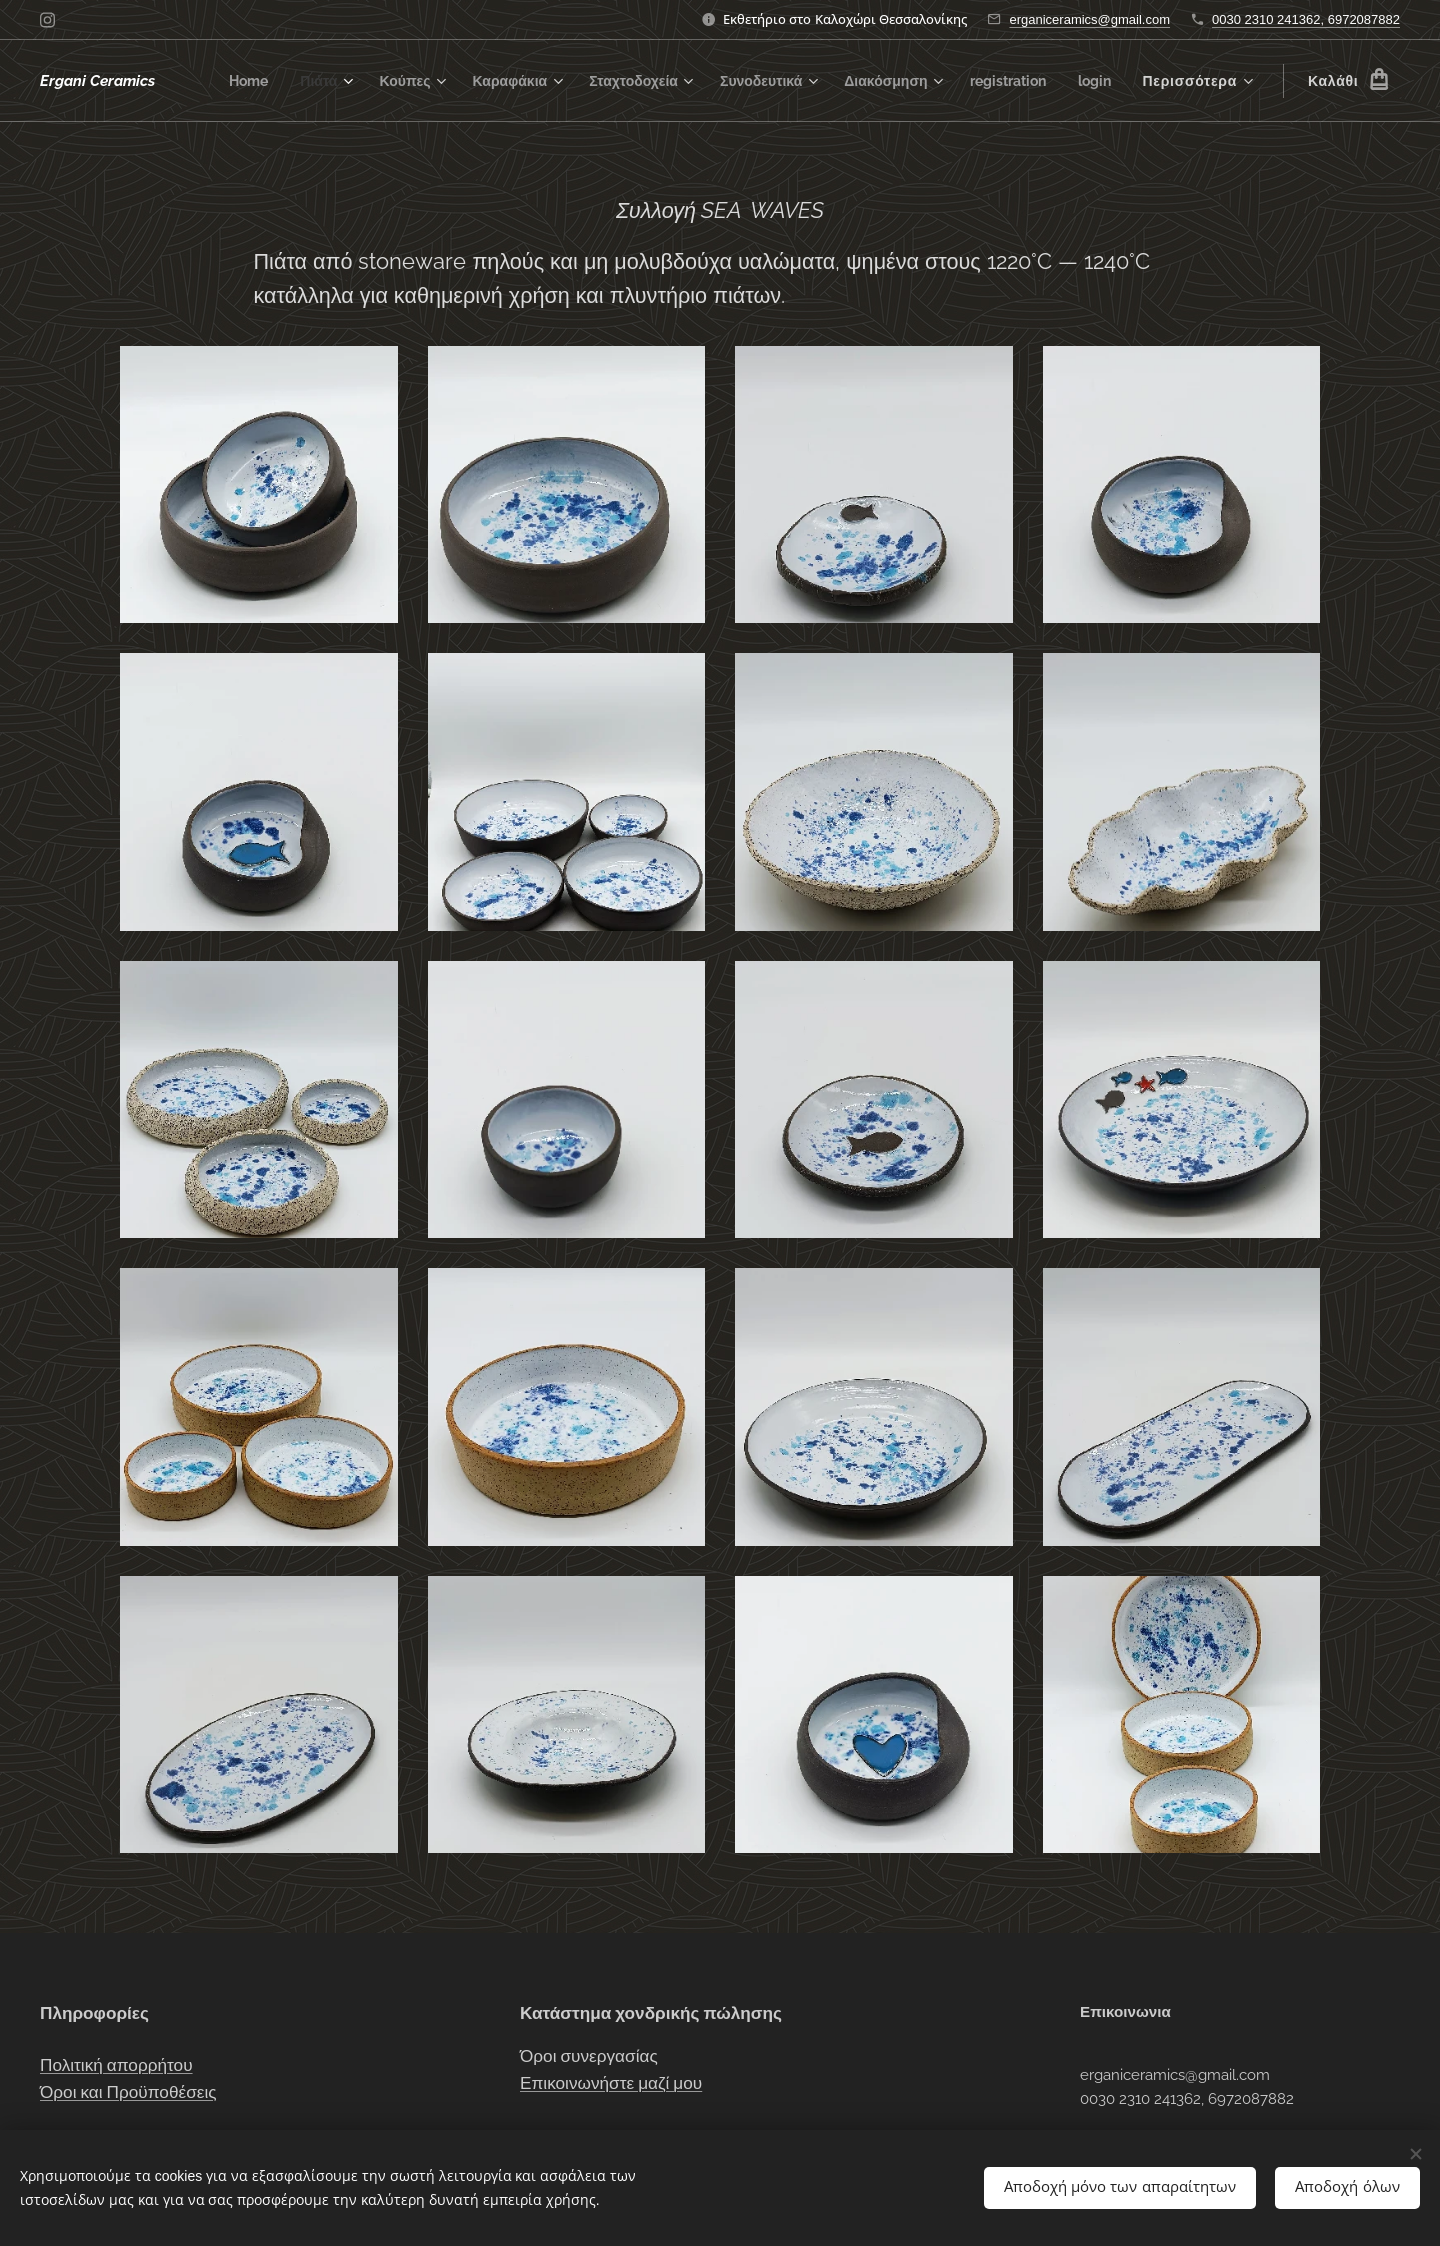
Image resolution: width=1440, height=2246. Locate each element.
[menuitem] (272, 81)
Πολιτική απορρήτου (116, 2065)
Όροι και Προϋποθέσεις (128, 2092)
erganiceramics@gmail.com (1089, 19)
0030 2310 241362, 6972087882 (1306, 19)
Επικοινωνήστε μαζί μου (611, 2083)
